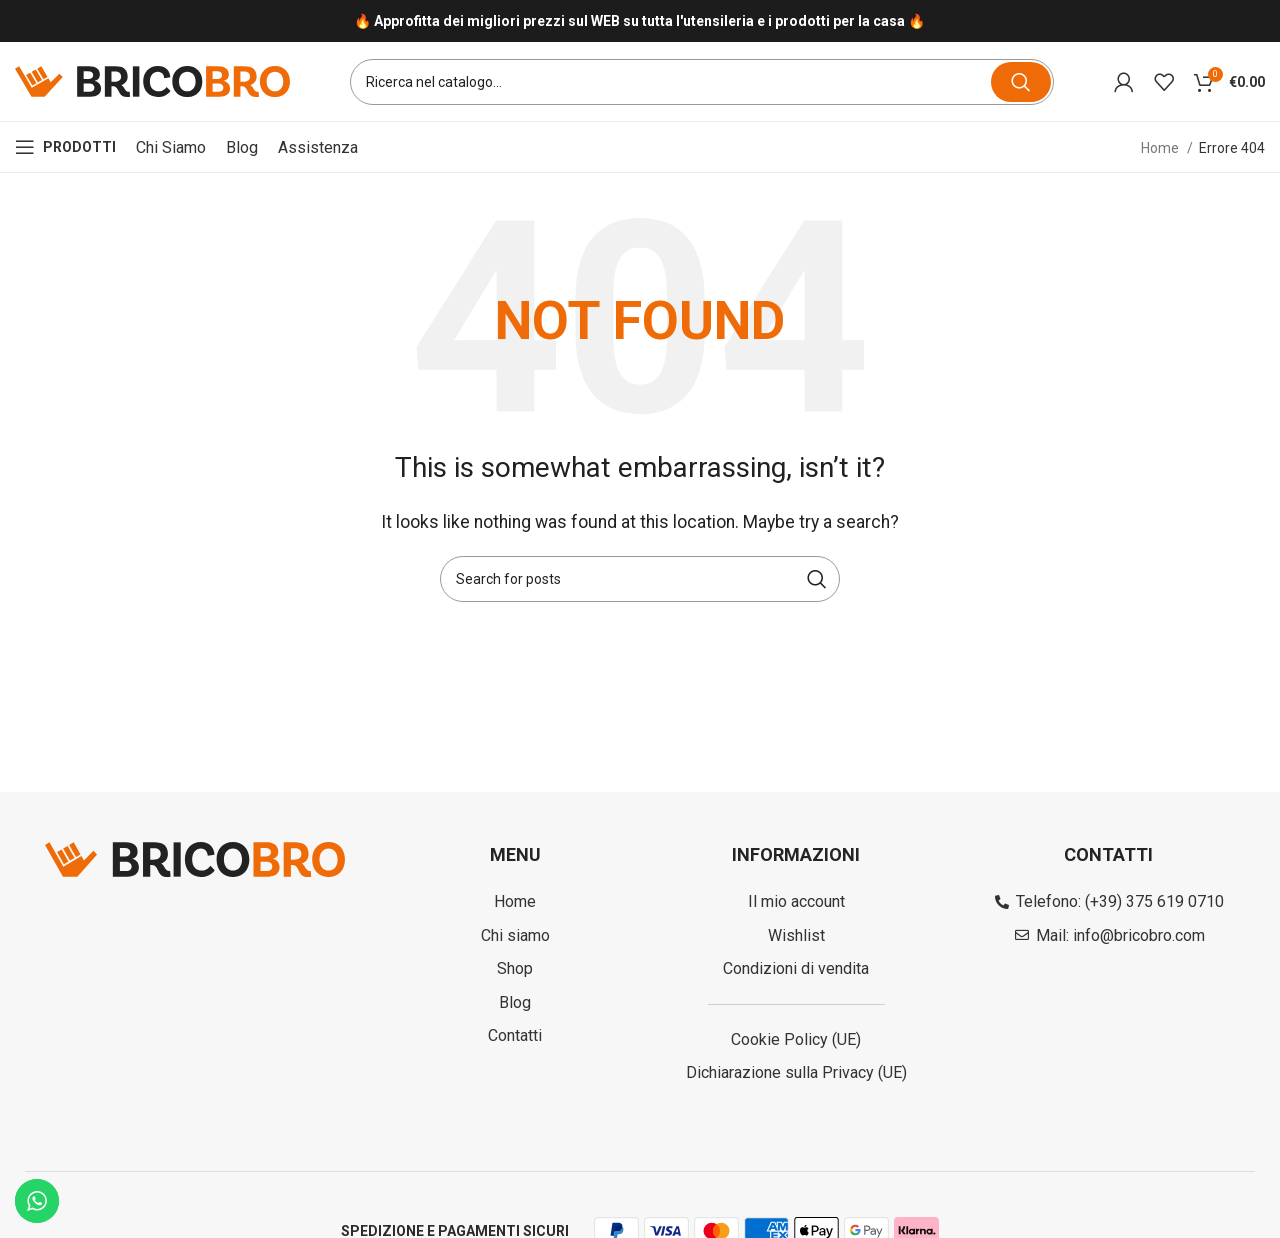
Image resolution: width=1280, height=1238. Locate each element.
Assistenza (318, 147)
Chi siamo (171, 147)
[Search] (702, 82)
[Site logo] (152, 80)
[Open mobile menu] (65, 148)
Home (1161, 148)
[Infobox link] (640, 21)
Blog (242, 147)
